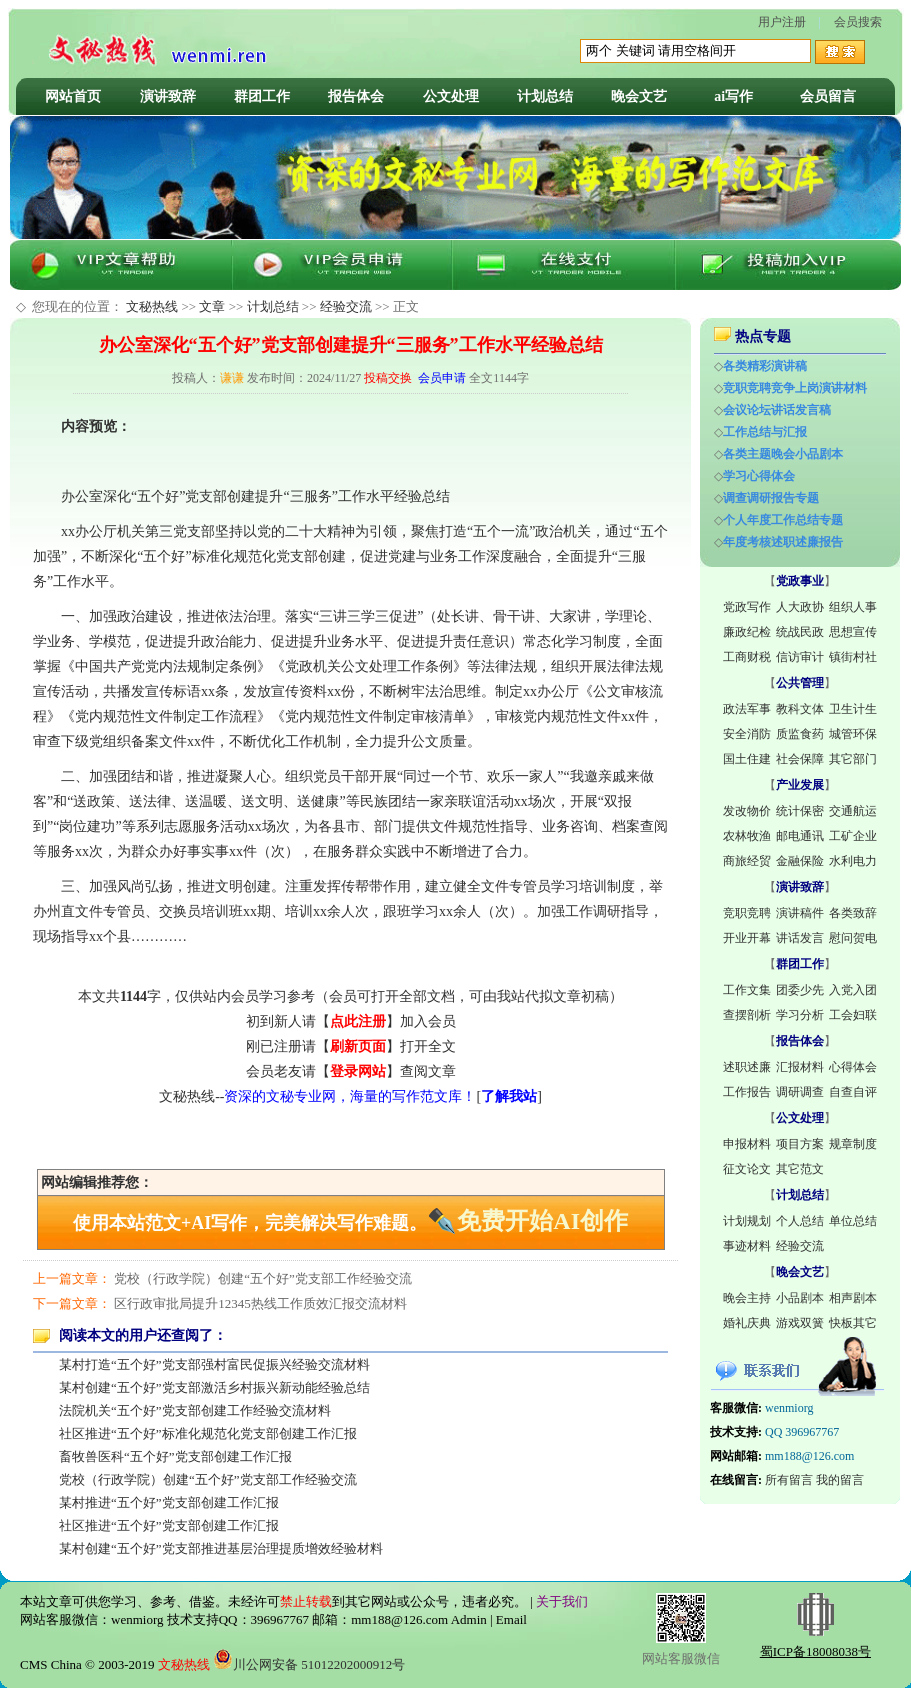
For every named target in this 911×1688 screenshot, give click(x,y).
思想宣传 (853, 632)
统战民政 (800, 632)
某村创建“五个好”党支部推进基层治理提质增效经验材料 (221, 1548)
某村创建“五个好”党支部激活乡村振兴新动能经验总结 (214, 1387)
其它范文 (800, 1169)
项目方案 (800, 1144)
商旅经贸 (747, 861)
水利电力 (853, 861)
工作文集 (747, 990)
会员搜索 (858, 22)
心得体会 (853, 1067)
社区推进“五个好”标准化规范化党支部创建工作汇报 (208, 1433)
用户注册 (782, 22)
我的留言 (840, 1480)
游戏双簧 (800, 1323)
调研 (607, 911)
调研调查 (800, 1092)
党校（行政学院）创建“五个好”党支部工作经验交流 (263, 1278)
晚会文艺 (639, 96)
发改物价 (747, 811)
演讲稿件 (800, 913)
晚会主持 (747, 1298)
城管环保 (853, 734)
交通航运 (853, 811)
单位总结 (853, 1221)
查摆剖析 (747, 1015)
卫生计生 (853, 709)
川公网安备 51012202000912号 (309, 1664)
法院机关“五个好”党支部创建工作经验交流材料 (195, 1410)
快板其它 (853, 1323)
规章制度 (853, 1144)
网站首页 (73, 96)
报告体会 (356, 96)
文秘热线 (152, 306)
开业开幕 (747, 938)
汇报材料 (800, 1067)
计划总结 (545, 96)
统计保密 (800, 811)
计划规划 (747, 1221)
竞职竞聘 (747, 913)
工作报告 (747, 1092)
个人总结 (800, 1221)
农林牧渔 (747, 836)
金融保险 (800, 861)
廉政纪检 (747, 632)
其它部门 (853, 759)
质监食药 (800, 734)
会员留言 (828, 96)
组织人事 (853, 607)
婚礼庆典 (747, 1323)
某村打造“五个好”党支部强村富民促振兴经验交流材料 (214, 1364)
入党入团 (853, 990)
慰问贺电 (853, 938)
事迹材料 (747, 1246)
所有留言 (789, 1480)
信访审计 (800, 657)
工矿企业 (853, 836)
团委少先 (800, 990)
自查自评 (853, 1092)
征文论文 (747, 1169)
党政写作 (747, 607)
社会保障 (800, 759)
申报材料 (747, 1144)
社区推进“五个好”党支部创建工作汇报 (169, 1525)
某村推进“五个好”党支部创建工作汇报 (169, 1502)
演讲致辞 (168, 96)
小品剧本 (800, 1298)
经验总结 (422, 496)
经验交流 (346, 306)
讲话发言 (800, 938)
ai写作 (733, 96)
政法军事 (747, 709)
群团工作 (262, 96)
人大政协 (800, 607)
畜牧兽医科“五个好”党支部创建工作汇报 (175, 1456)
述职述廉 (747, 1067)
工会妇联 (853, 1015)
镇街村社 (853, 657)
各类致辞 (853, 913)
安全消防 (747, 734)
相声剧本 (853, 1298)
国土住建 (747, 759)
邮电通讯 (800, 836)
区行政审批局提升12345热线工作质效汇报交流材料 (260, 1303)
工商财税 (747, 657)
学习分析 (800, 1015)
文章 (212, 306)
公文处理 (451, 96)
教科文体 (800, 709)
